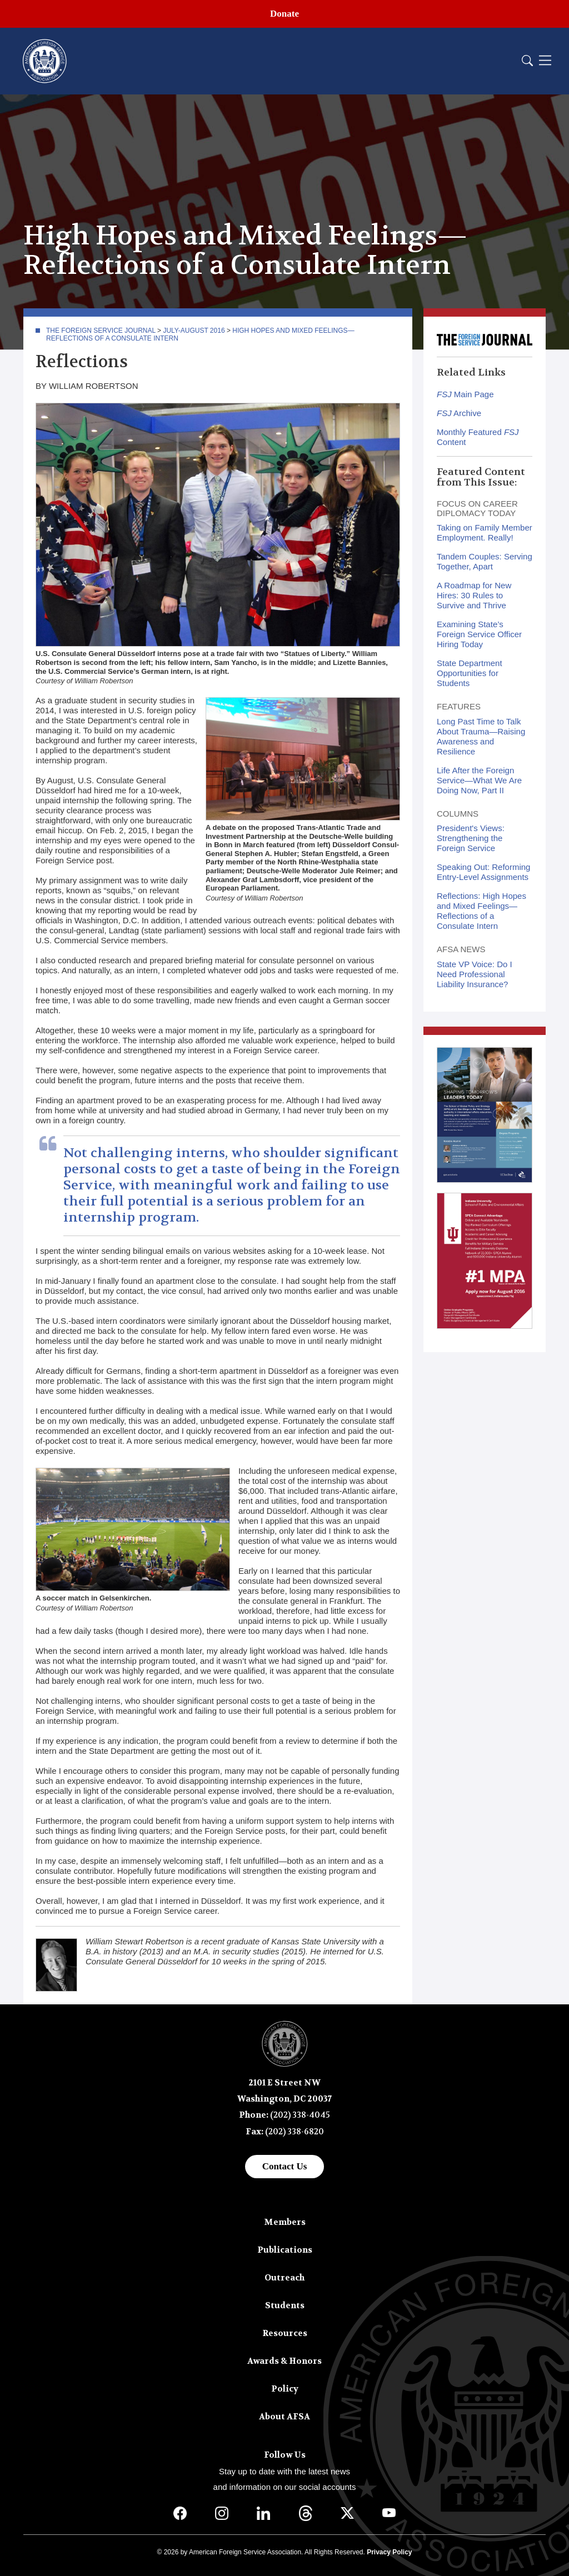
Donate (284, 13)
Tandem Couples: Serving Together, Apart (484, 561)
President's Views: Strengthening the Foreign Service (471, 838)
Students (285, 2305)
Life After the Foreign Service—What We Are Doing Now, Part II (479, 780)
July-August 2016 (193, 330)
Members (285, 2222)
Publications (284, 2249)
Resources (284, 2333)
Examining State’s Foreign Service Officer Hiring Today (479, 634)
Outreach (284, 2277)
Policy (284, 2388)
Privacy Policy (389, 2552)
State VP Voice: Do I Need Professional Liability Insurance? (474, 974)
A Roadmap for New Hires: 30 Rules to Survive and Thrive (474, 595)
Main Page (465, 394)
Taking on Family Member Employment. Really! (484, 532)
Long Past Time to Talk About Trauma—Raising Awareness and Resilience (481, 736)
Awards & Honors (284, 2361)
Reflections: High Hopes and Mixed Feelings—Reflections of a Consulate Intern (481, 911)
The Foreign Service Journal (101, 330)
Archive (459, 413)
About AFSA (284, 2416)
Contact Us (284, 2166)
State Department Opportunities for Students (469, 673)
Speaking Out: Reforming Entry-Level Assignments (483, 872)
